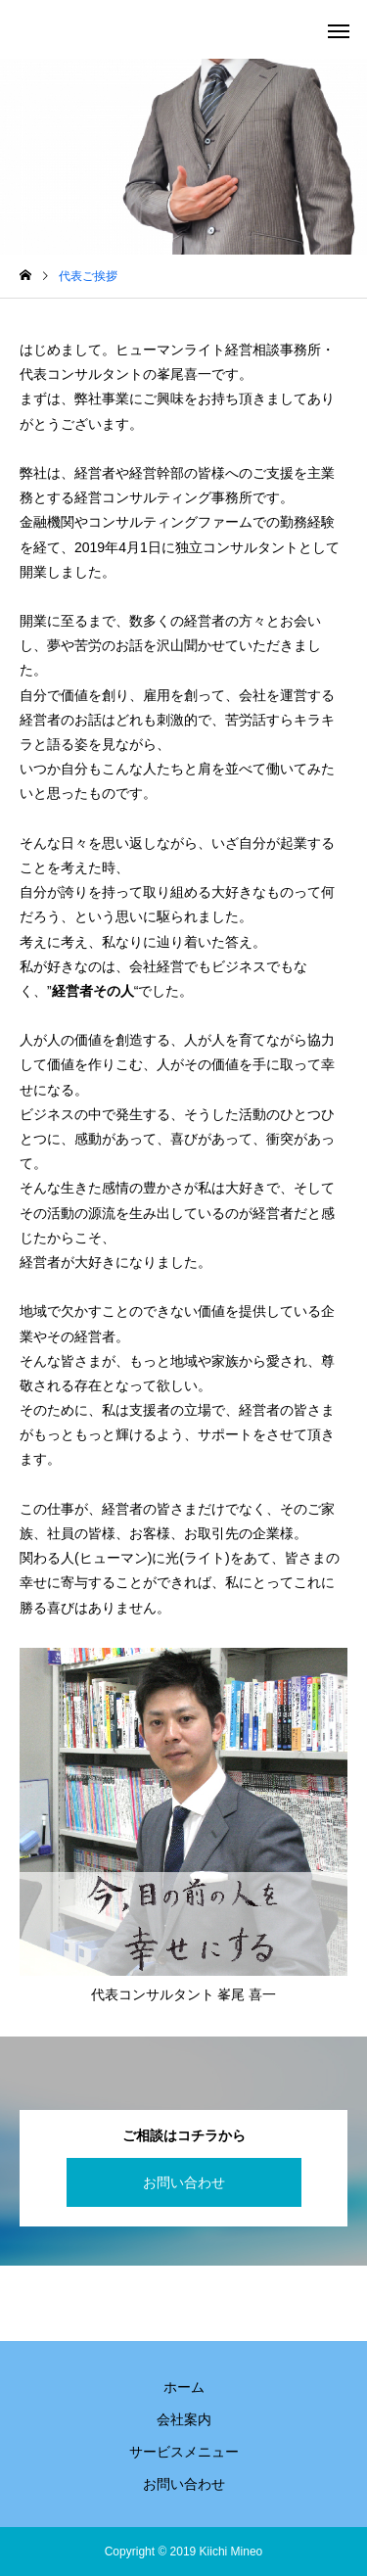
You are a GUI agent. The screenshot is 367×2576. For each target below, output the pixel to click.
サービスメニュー (184, 2451)
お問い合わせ (184, 2182)
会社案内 (184, 2419)
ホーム (184, 2387)
